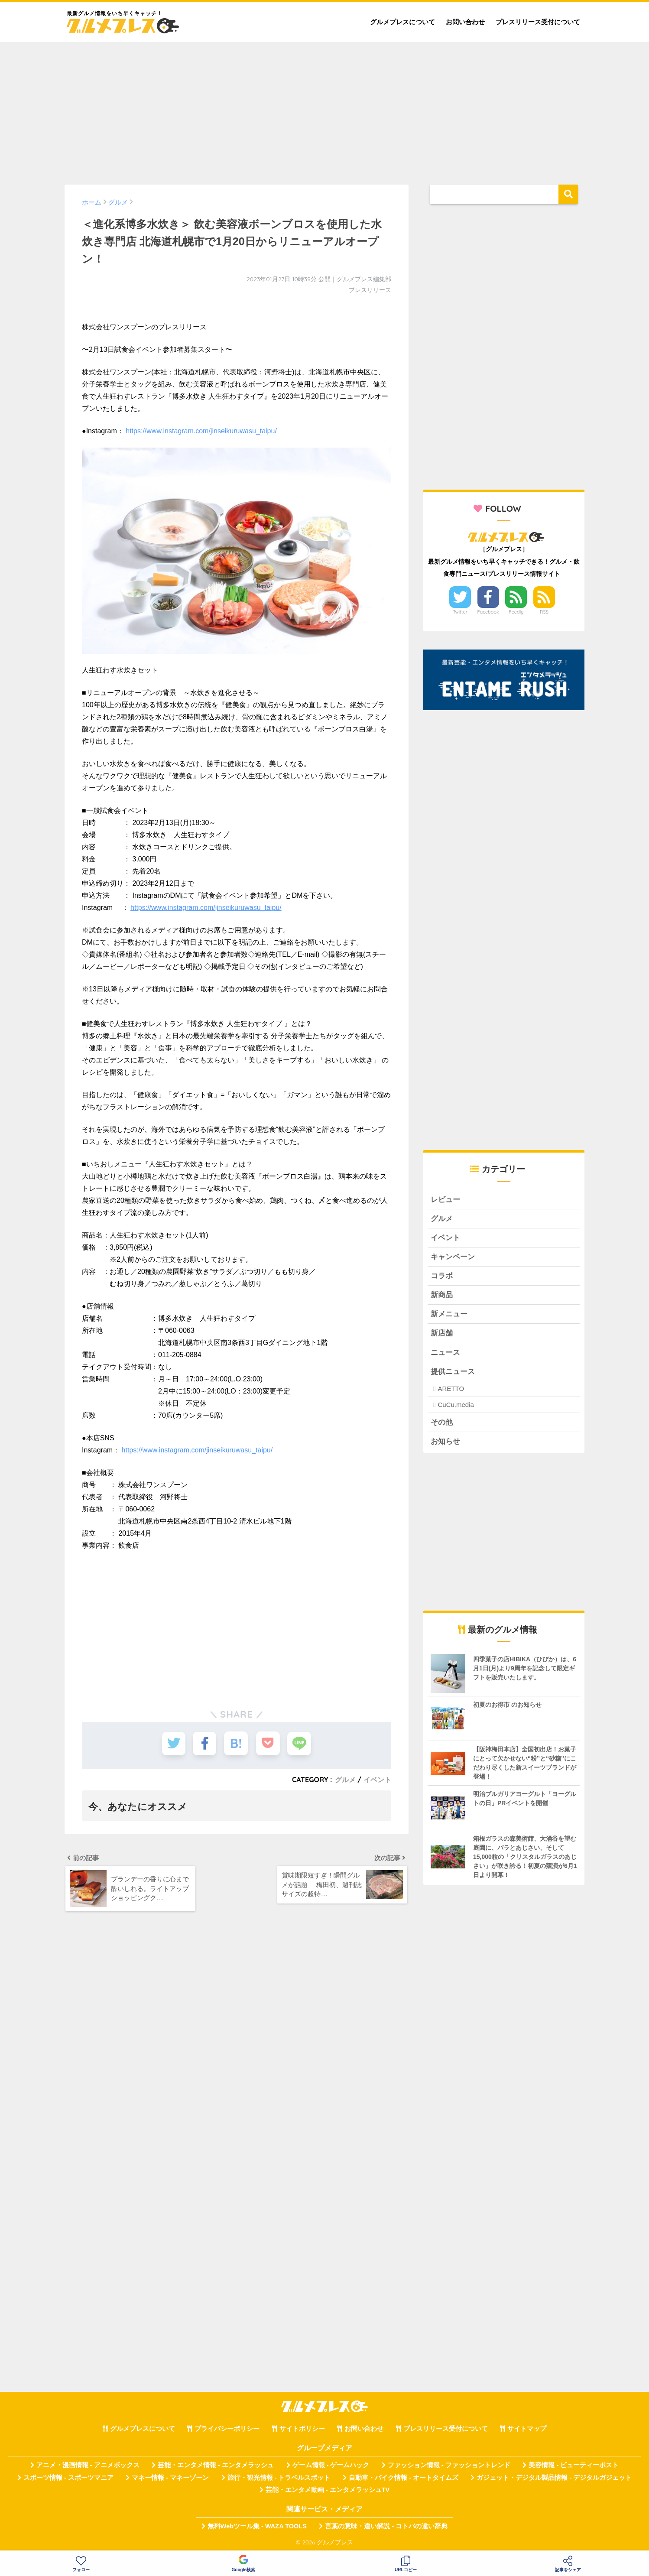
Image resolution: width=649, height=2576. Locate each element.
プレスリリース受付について (538, 22)
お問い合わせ (465, 22)
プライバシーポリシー (227, 2430)
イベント (377, 1779)
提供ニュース (453, 1372)
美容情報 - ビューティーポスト (574, 2466)
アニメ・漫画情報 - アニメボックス (88, 2466)
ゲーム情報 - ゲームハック (331, 2466)
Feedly (516, 612)
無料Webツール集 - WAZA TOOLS (257, 2527)
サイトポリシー (302, 2430)
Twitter (460, 612)
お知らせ (445, 1443)
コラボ (442, 1276)
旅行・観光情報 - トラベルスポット (279, 2478)
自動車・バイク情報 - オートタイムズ (403, 2478)
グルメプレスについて (402, 22)
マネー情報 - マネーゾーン (170, 2478)
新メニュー (449, 1315)
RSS (544, 612)
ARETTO (451, 1390)
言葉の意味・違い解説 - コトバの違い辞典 (386, 2527)
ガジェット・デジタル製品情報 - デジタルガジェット (554, 2478)
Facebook (488, 612)
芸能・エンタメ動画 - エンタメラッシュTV (327, 2491)
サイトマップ (526, 2430)
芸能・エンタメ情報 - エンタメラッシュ (216, 2466)
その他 (442, 1424)
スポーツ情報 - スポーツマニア (68, 2478)
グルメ (345, 1779)
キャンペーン (453, 1257)
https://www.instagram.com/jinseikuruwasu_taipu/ (201, 431)
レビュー (445, 1199)
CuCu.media (456, 1406)
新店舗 (442, 1334)
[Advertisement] (324, 109)
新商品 (442, 1296)
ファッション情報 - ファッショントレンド (449, 2466)
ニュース (445, 1353)
